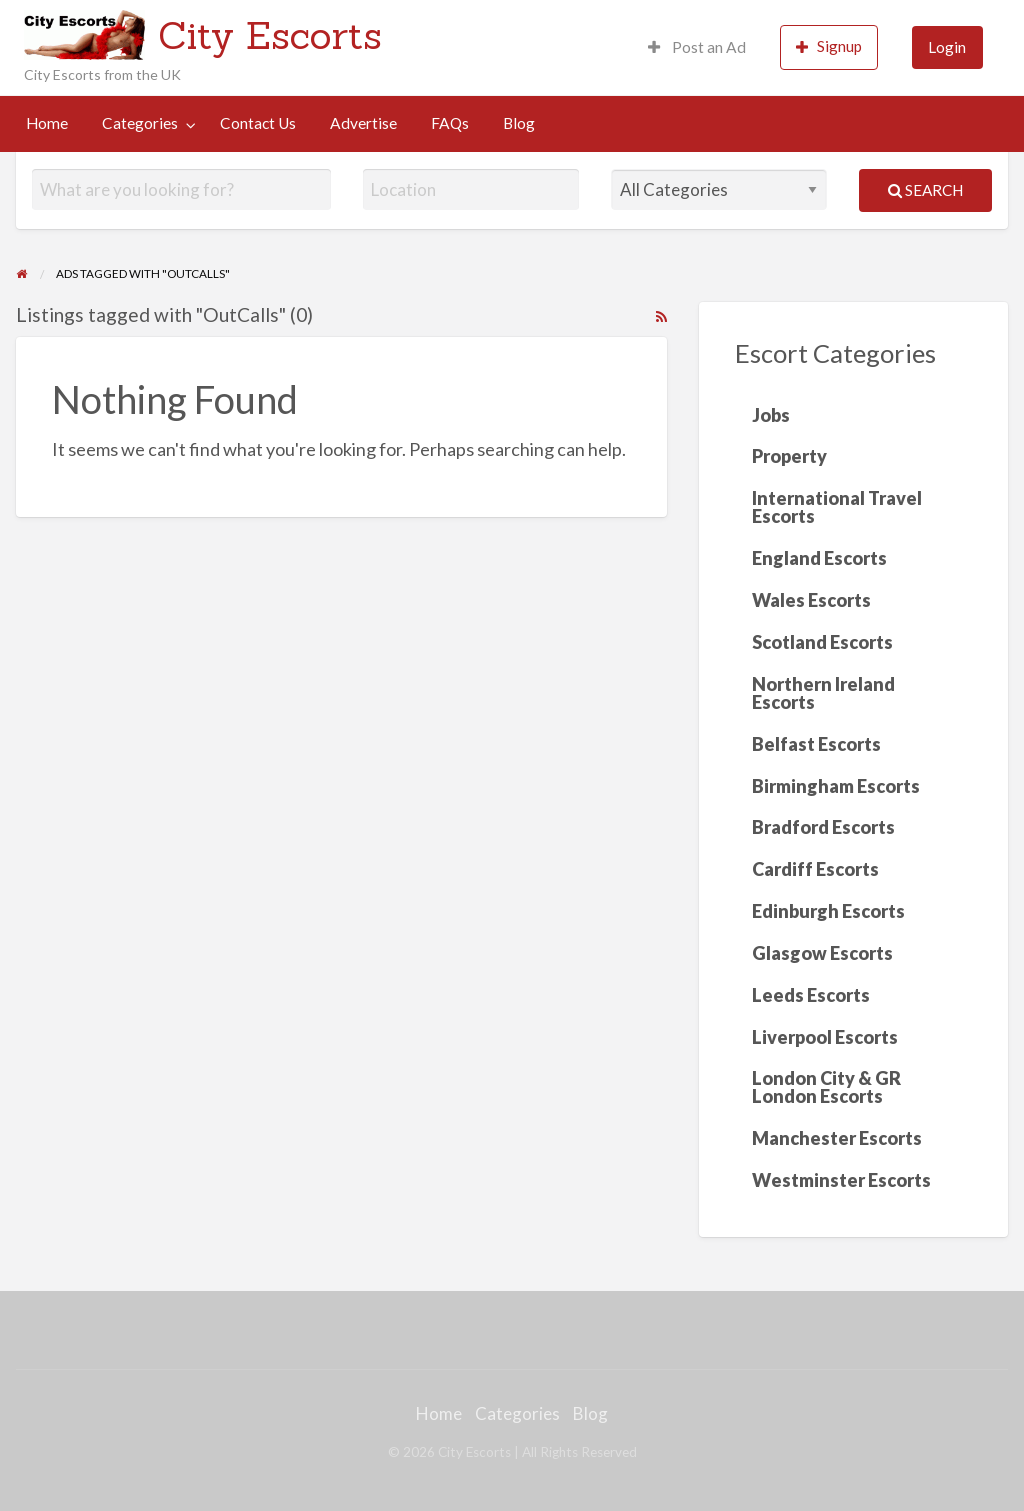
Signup (829, 46)
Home (47, 123)
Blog (519, 123)
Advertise (363, 123)
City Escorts (270, 35)
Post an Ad (697, 47)
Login (947, 47)
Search (925, 190)
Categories (140, 123)
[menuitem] (697, 47)
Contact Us (258, 123)
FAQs (450, 123)
